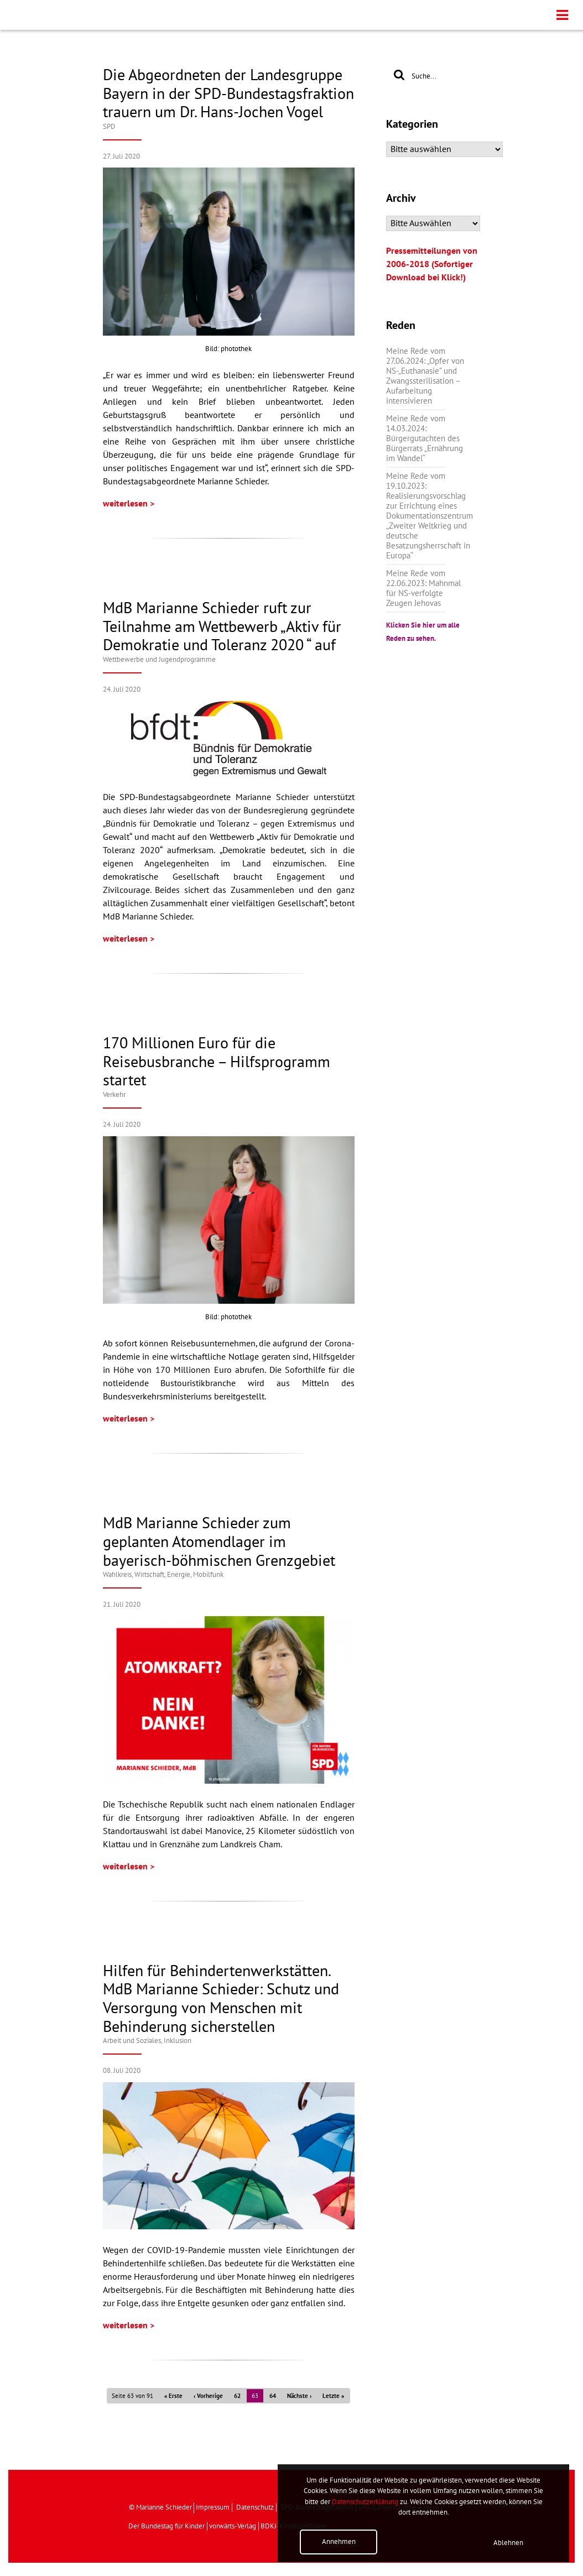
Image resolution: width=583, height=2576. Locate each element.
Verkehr (114, 1094)
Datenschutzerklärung (365, 2501)
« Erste (173, 2396)
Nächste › (299, 2396)
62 (237, 2396)
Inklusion (177, 2040)
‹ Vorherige (208, 2396)
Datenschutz (255, 2507)
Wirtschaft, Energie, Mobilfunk (178, 1574)
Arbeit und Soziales (132, 2040)
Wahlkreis (117, 1574)
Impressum (213, 2507)
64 (272, 2396)
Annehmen (339, 2541)
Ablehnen (508, 2542)
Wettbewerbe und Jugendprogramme (159, 659)
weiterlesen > (128, 504)
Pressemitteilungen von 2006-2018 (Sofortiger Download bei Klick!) (431, 264)
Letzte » (333, 2396)
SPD (109, 126)
